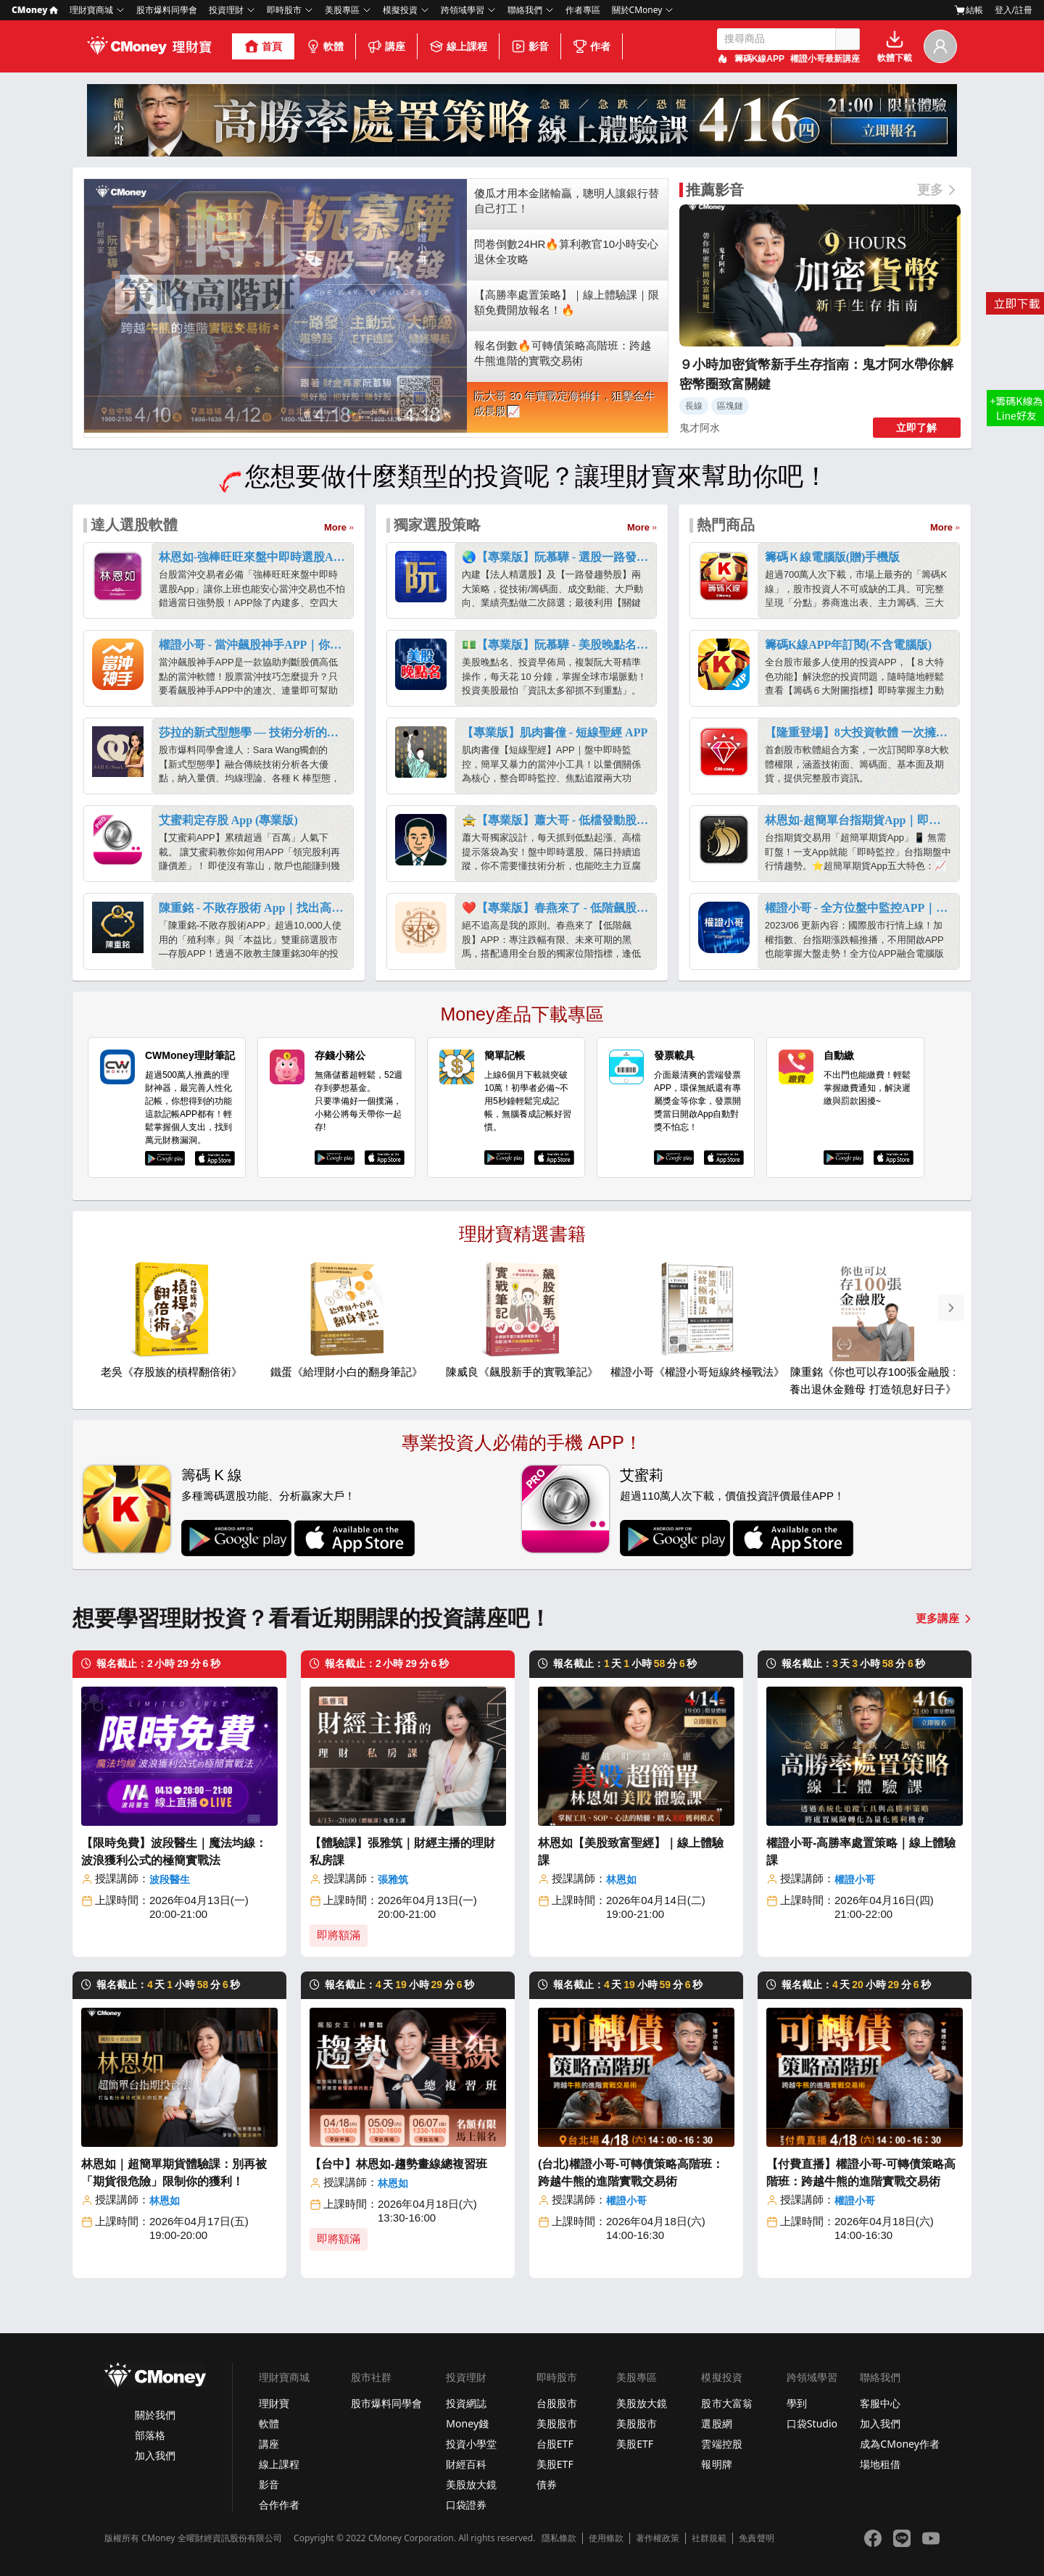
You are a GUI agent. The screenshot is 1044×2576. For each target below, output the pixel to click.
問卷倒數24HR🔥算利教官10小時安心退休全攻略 (566, 251)
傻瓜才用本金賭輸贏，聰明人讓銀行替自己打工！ (566, 201)
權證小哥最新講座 (825, 59)
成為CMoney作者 (900, 2444)
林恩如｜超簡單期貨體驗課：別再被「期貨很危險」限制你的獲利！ (174, 2172)
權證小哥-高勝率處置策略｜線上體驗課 (861, 1851)
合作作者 (279, 2504)
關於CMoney (637, 10)
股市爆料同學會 (166, 10)
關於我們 (155, 2415)
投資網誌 (466, 2403)
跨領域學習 (462, 10)
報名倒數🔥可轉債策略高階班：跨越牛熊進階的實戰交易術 (562, 353)
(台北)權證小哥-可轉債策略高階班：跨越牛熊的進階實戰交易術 (631, 2172)
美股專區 (342, 10)
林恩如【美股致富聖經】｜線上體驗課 (631, 1851)
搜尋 (847, 39)
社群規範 (709, 2538)
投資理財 (226, 10)
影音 (530, 46)
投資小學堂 (471, 2444)
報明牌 (716, 2464)
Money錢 (467, 2423)
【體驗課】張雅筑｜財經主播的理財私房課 (402, 1851)
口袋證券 (466, 2504)
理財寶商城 (91, 10)
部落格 (150, 2435)
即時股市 (284, 10)
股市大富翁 (726, 2403)
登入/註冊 (1013, 10)
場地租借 (880, 2464)
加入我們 (155, 2455)
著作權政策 (657, 2538)
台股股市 (556, 2403)
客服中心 (880, 2403)
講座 (386, 46)
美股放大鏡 (471, 2484)
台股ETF (554, 2444)
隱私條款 (559, 2538)
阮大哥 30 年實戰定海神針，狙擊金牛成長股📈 (564, 403)
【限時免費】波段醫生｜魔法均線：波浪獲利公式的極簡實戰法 (174, 1851)
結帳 (968, 10)
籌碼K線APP (759, 59)
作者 (591, 46)
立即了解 (916, 427)
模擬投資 (400, 10)
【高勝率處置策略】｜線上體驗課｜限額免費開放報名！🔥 (566, 302)
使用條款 (606, 2538)
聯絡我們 (525, 10)
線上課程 (458, 46)
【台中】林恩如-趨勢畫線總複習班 (398, 2164)
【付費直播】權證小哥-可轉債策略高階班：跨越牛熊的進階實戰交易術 (861, 2172)
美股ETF (554, 2464)
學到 (797, 2403)
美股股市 (556, 2423)
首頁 (263, 46)
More (335, 527)
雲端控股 (721, 2444)
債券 (546, 2484)
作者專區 (583, 10)
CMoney (35, 10)
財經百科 (466, 2464)
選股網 (716, 2423)
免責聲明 (756, 2538)
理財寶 (274, 2403)
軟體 (325, 46)
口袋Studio (812, 2423)
